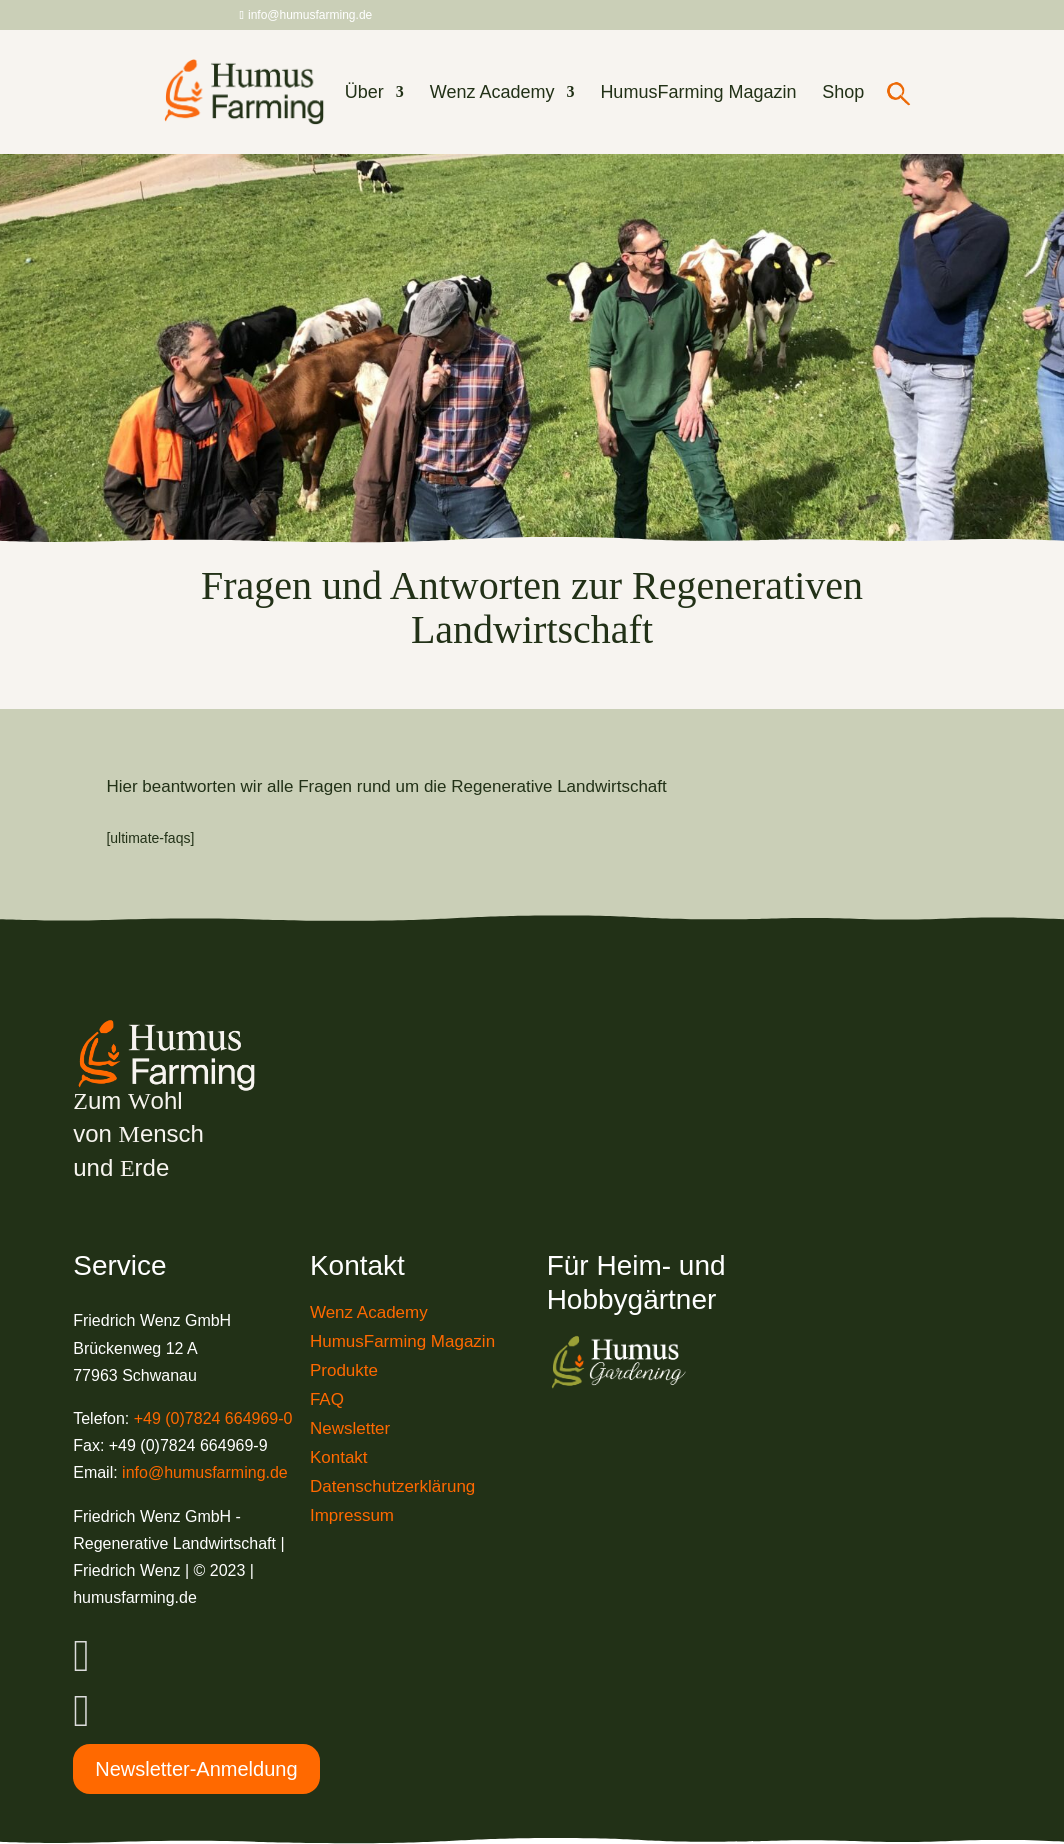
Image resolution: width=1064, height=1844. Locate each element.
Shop (843, 93)
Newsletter (350, 1428)
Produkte (344, 1370)
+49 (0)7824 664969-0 (213, 1418)
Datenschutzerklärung (392, 1486)
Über (364, 93)
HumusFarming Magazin (698, 93)
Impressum (352, 1515)
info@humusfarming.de (205, 1472)
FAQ (327, 1399)
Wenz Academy (492, 93)
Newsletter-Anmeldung (196, 1769)
